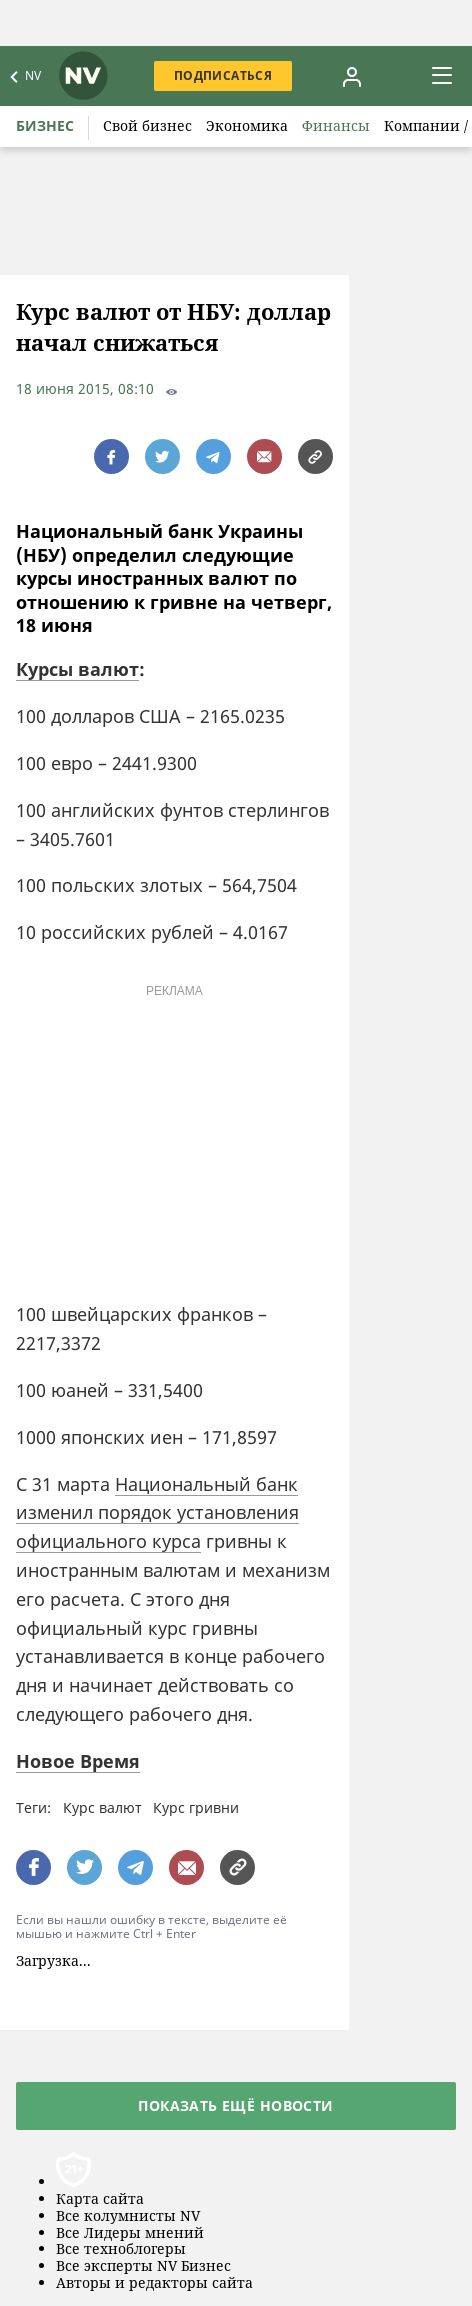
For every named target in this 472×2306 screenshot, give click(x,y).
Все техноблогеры (121, 2249)
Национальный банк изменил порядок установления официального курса (157, 1513)
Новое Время (78, 1761)
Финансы (336, 125)
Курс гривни (196, 1807)
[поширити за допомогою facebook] (111, 456)
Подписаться (223, 75)
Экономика (247, 125)
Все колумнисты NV (128, 2216)
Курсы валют (77, 669)
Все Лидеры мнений (130, 2233)
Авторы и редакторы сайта (154, 2283)
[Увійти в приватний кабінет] (352, 76)
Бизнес (45, 125)
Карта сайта (100, 2199)
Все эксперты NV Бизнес (143, 2266)
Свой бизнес (147, 125)
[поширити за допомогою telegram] (213, 456)
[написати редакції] (264, 456)
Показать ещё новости (235, 2105)
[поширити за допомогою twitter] (162, 456)
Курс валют (102, 1807)
